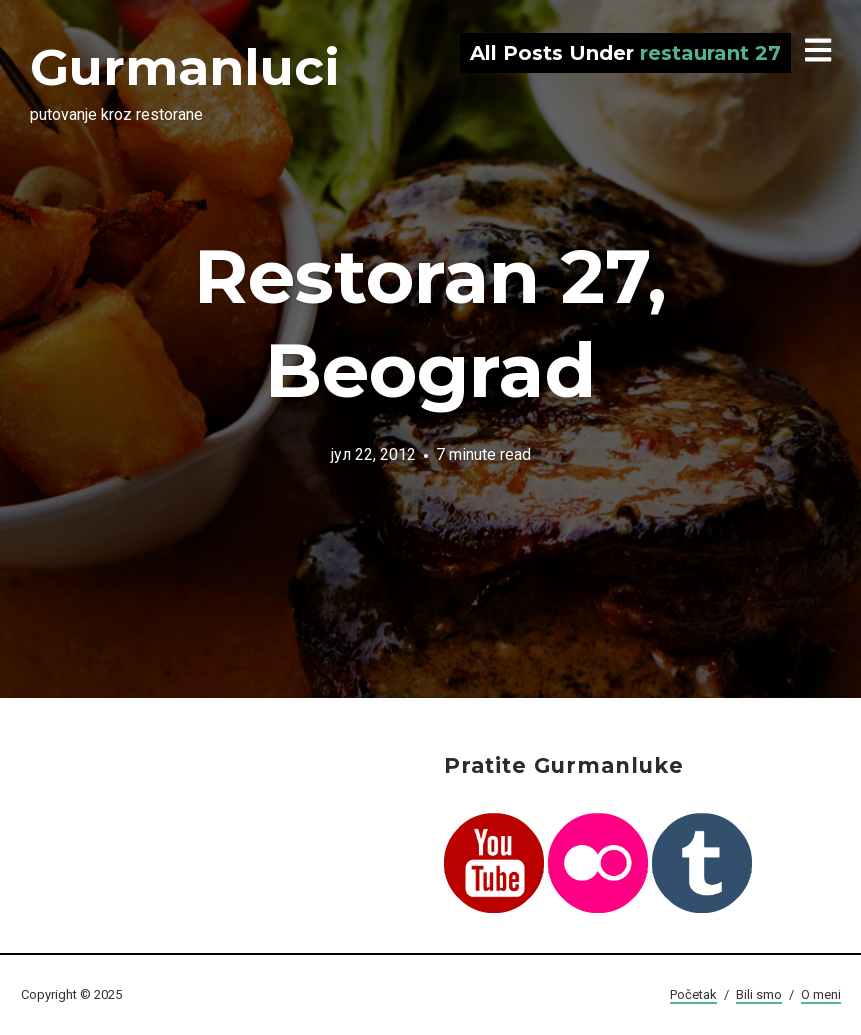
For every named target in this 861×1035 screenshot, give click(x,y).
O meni (821, 994)
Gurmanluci (185, 67)
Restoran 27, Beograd (430, 323)
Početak (693, 994)
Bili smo (759, 994)
